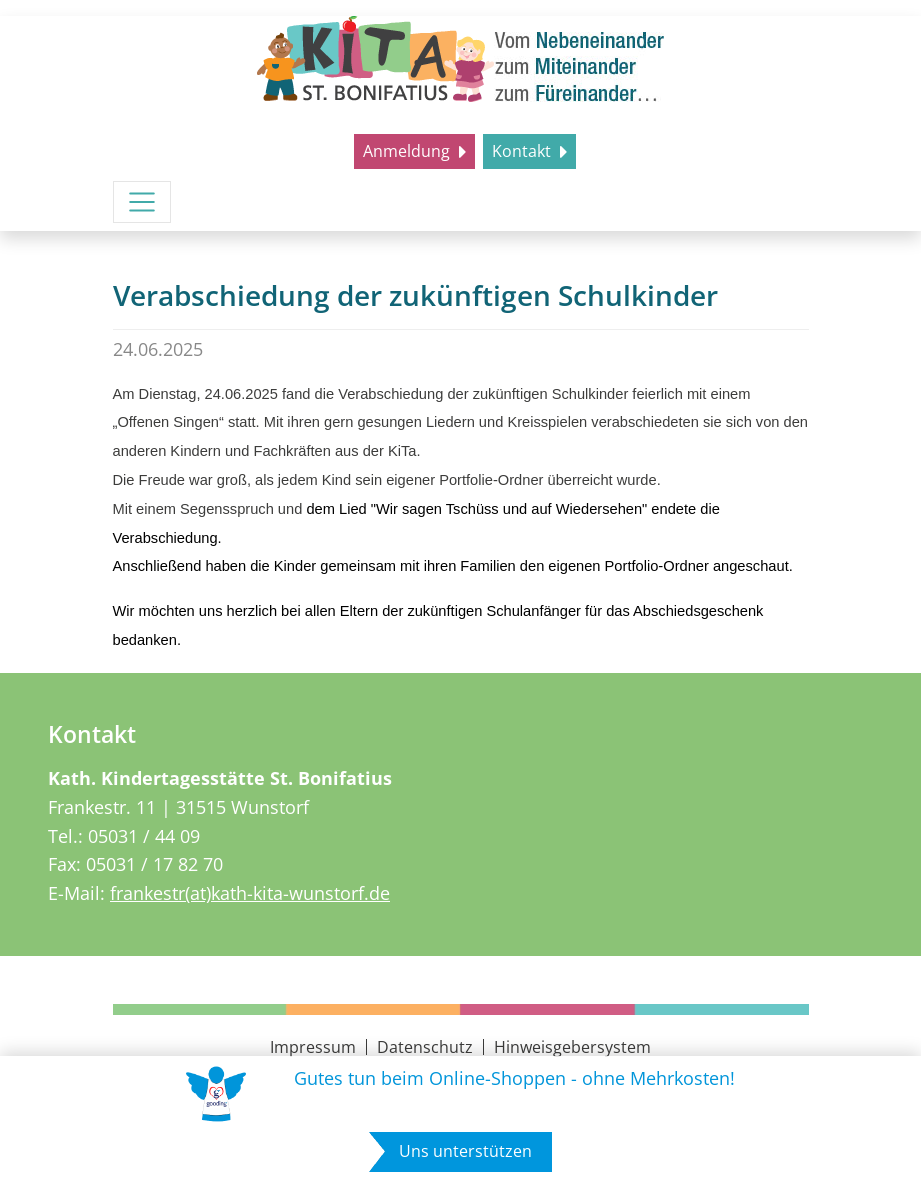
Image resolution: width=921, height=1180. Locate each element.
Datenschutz (425, 1047)
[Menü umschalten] (142, 202)
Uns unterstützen (465, 1151)
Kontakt (523, 151)
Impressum (313, 1047)
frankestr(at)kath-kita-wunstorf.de (250, 893)
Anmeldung (408, 151)
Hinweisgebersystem (572, 1047)
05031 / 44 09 (144, 836)
